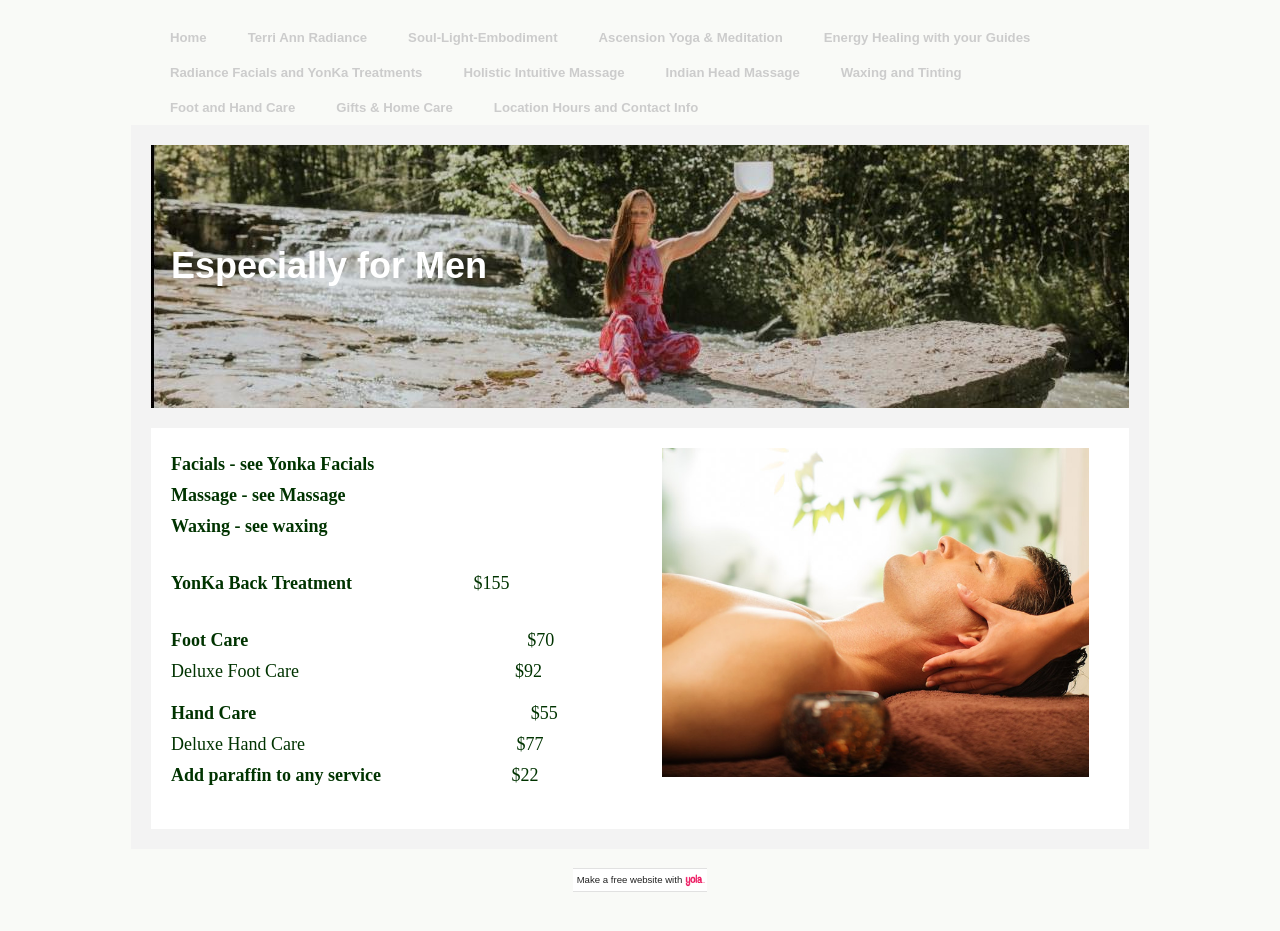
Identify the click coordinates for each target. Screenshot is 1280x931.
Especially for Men (329, 265)
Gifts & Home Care (394, 107)
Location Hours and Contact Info (596, 107)
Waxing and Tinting (901, 72)
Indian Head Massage (733, 72)
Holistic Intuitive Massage (543, 72)
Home (188, 37)
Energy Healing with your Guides (927, 37)
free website (637, 879)
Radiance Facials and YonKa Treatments (296, 72)
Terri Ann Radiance (307, 37)
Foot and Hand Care (232, 107)
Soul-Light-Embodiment (482, 37)
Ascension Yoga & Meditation (691, 37)
